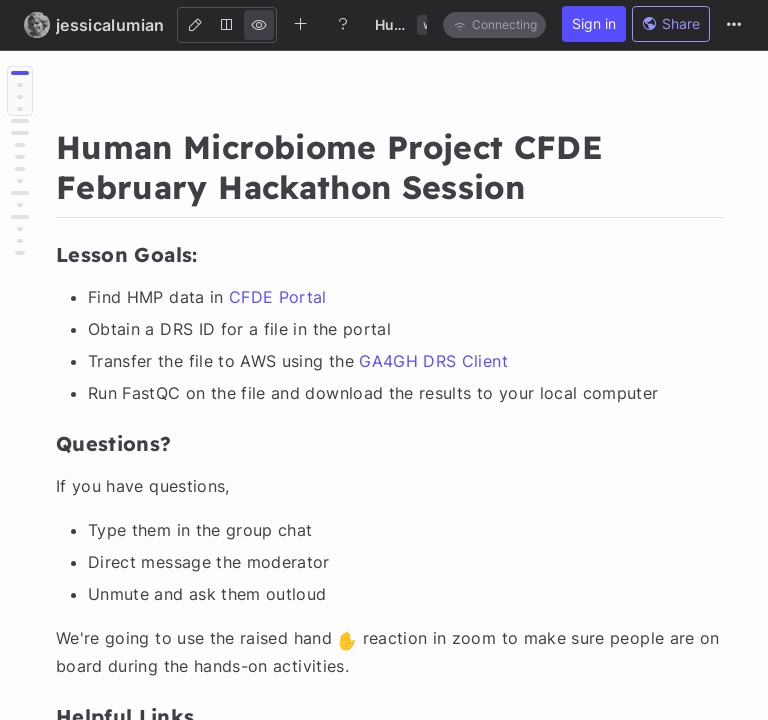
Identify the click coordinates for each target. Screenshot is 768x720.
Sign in (594, 23)
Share (671, 23)
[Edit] (195, 25)
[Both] (227, 25)
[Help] (343, 24)
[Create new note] (301, 24)
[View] (259, 25)
